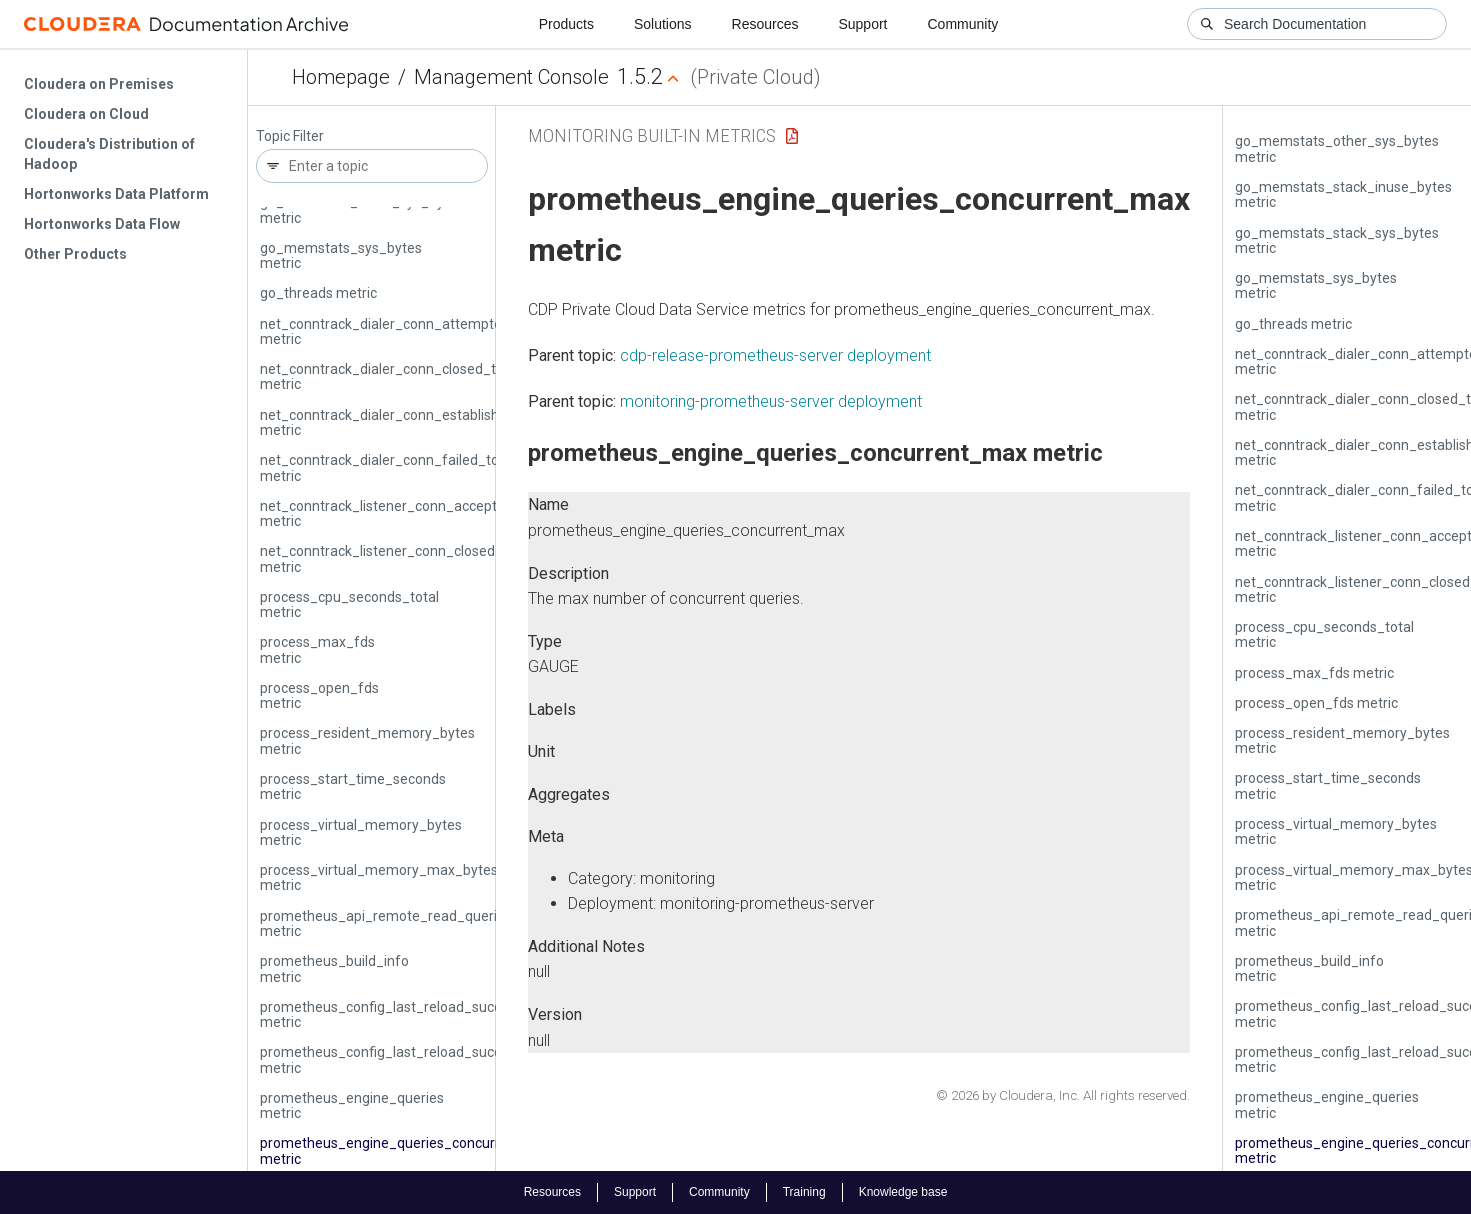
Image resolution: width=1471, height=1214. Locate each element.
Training (804, 1192)
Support (862, 24)
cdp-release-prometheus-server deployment (775, 355)
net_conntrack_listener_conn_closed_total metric (396, 558)
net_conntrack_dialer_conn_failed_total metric (387, 467)
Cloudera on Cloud (86, 114)
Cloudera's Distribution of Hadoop (109, 154)
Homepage (341, 77)
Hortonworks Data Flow (102, 224)
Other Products (75, 254)
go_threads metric (318, 293)
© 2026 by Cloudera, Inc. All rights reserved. (1063, 1095)
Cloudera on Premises (99, 84)
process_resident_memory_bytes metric (367, 740)
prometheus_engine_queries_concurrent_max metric (408, 1150)
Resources (765, 24)
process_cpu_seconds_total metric (349, 604)
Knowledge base (903, 1192)
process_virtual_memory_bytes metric (361, 832)
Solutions (663, 24)
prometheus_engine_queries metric (352, 1105)
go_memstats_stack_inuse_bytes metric (1343, 194)
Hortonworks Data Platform (116, 194)
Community (963, 24)
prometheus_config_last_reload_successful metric (400, 1059)
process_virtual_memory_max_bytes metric (379, 877)
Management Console (511, 77)
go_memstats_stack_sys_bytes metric (362, 209)
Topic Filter (290, 136)
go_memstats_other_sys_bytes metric (1337, 148)
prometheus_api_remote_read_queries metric (386, 923)
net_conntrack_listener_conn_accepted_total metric (405, 513)
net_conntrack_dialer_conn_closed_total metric (390, 376)
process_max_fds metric (317, 649)
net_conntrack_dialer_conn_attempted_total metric (403, 331)
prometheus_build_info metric (334, 968)
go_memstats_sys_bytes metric (341, 255)
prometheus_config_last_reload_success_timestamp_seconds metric (461, 1014)
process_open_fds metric (319, 695)
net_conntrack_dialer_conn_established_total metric (406, 422)
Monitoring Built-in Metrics (652, 135)
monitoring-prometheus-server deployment (771, 401)
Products (566, 24)
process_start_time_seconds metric (353, 786)
